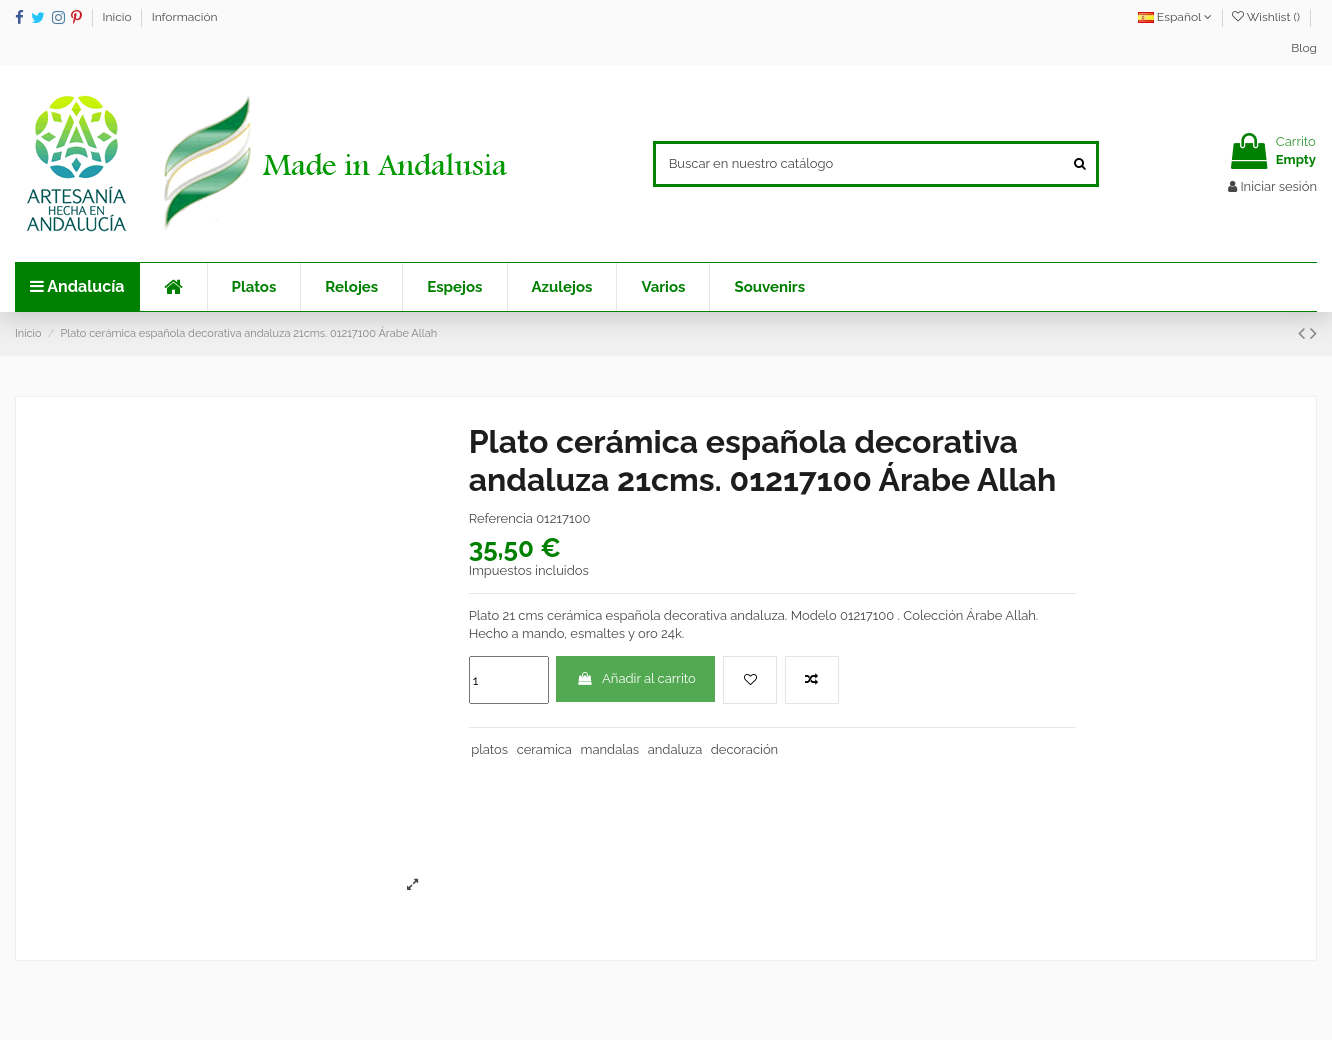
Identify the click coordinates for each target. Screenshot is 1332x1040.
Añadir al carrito (636, 678)
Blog (1304, 48)
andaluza (675, 749)
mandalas (609, 749)
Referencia (501, 518)
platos (489, 749)
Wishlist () (1267, 17)
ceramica (544, 749)
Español (1175, 17)
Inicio (119, 17)
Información (185, 17)
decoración (744, 749)
